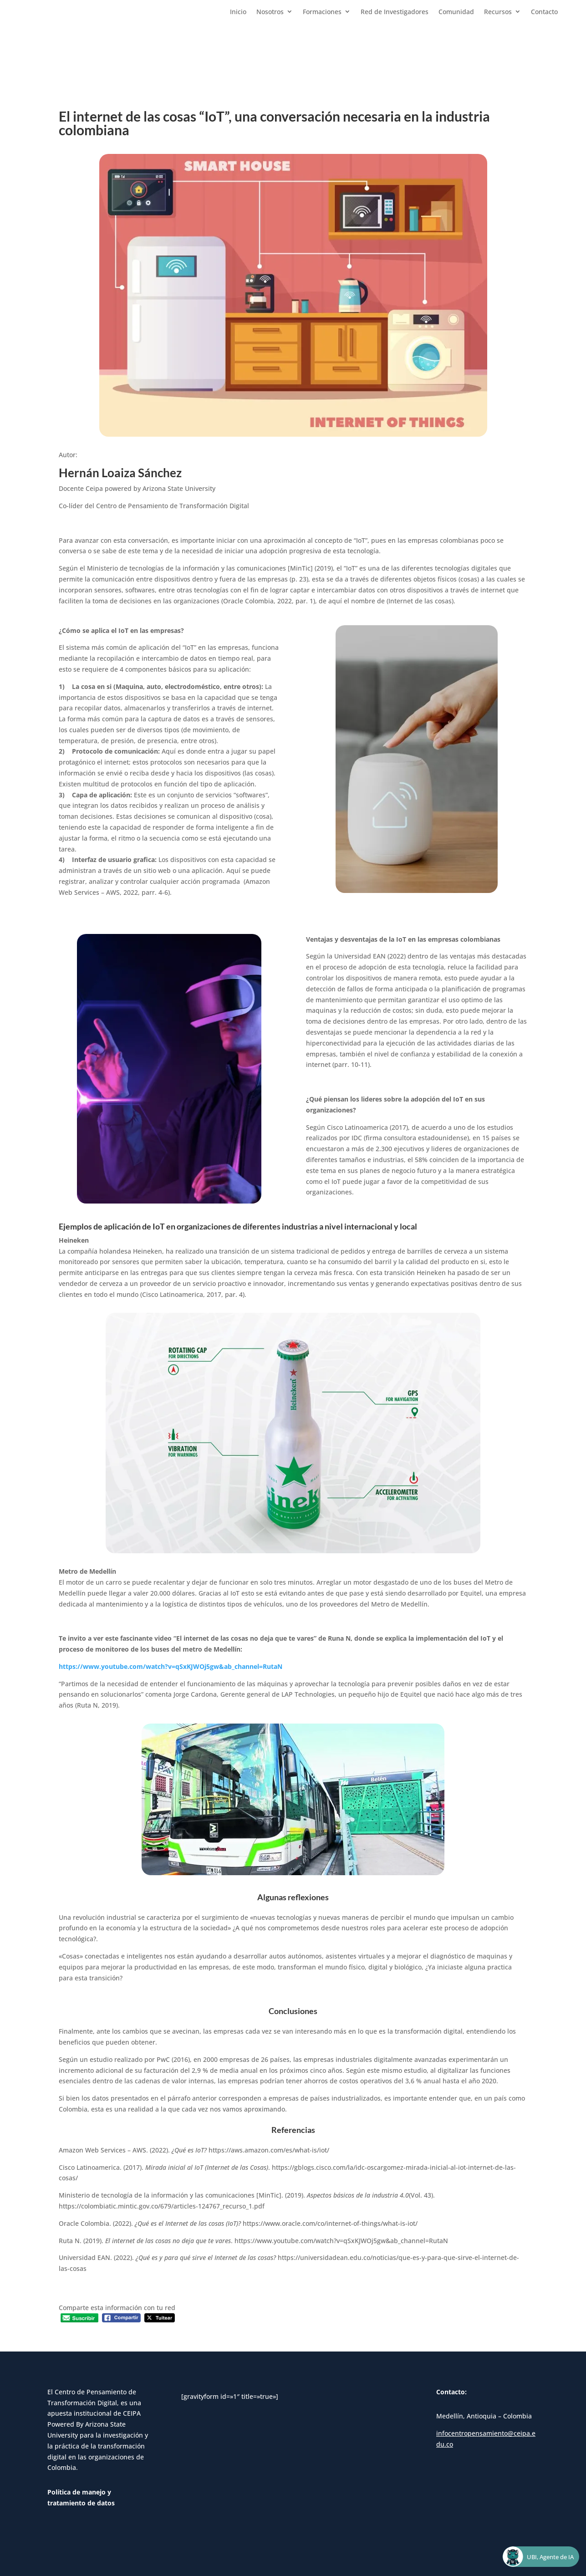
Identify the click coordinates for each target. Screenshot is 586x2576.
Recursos (498, 11)
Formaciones (322, 11)
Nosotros (270, 11)
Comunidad (456, 11)
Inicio (238, 11)
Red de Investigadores (394, 11)
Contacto (544, 11)
